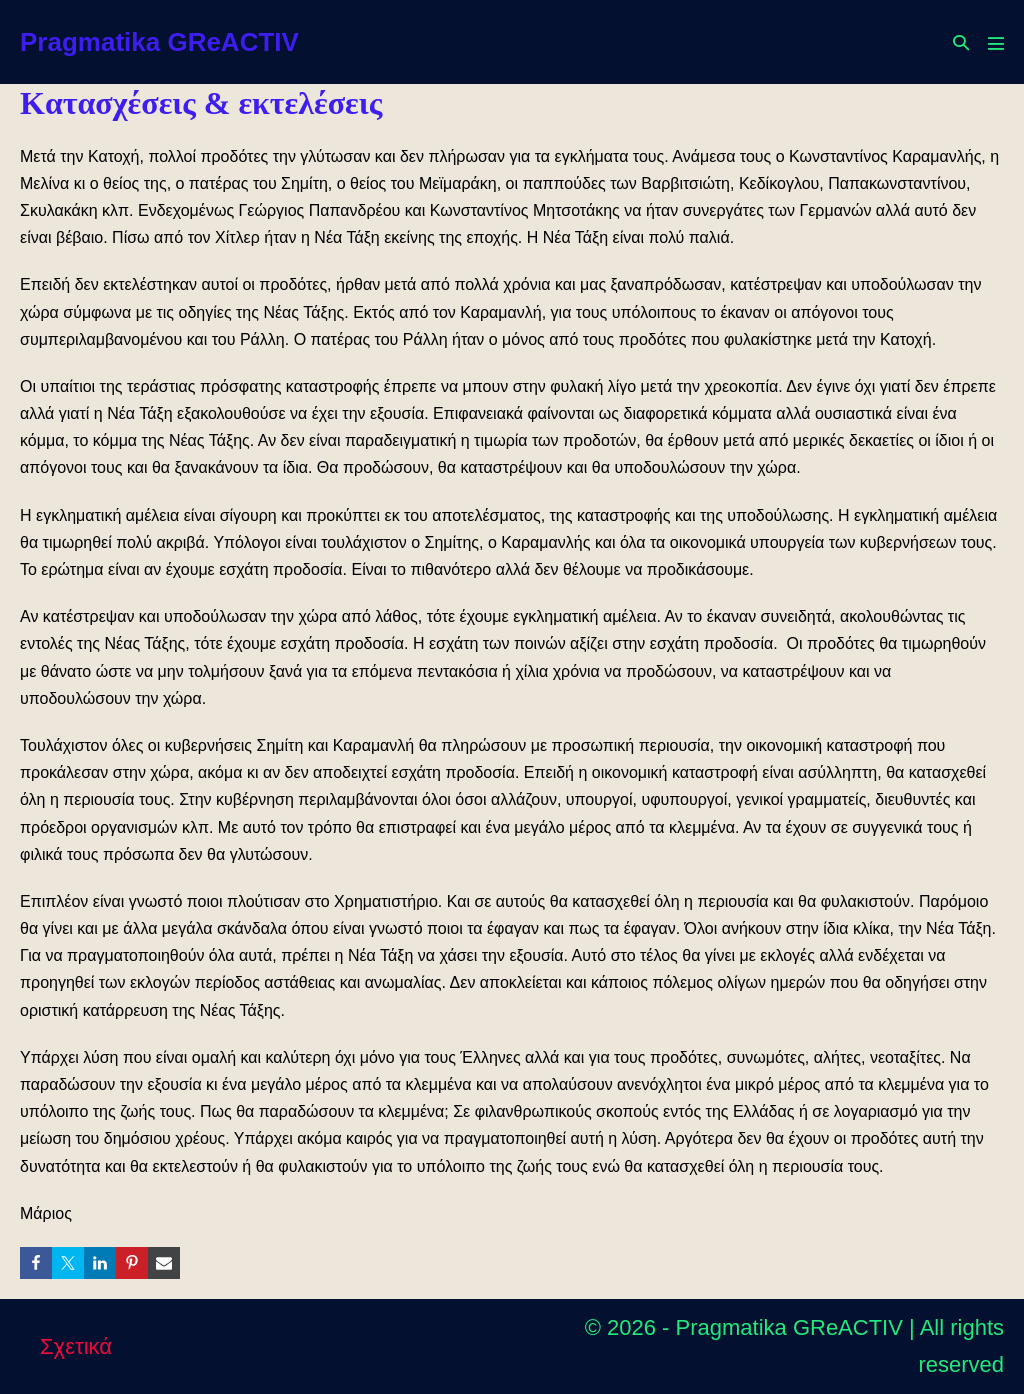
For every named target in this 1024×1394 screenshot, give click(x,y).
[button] (961, 42)
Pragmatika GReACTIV (159, 42)
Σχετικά (76, 1346)
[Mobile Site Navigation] (996, 43)
